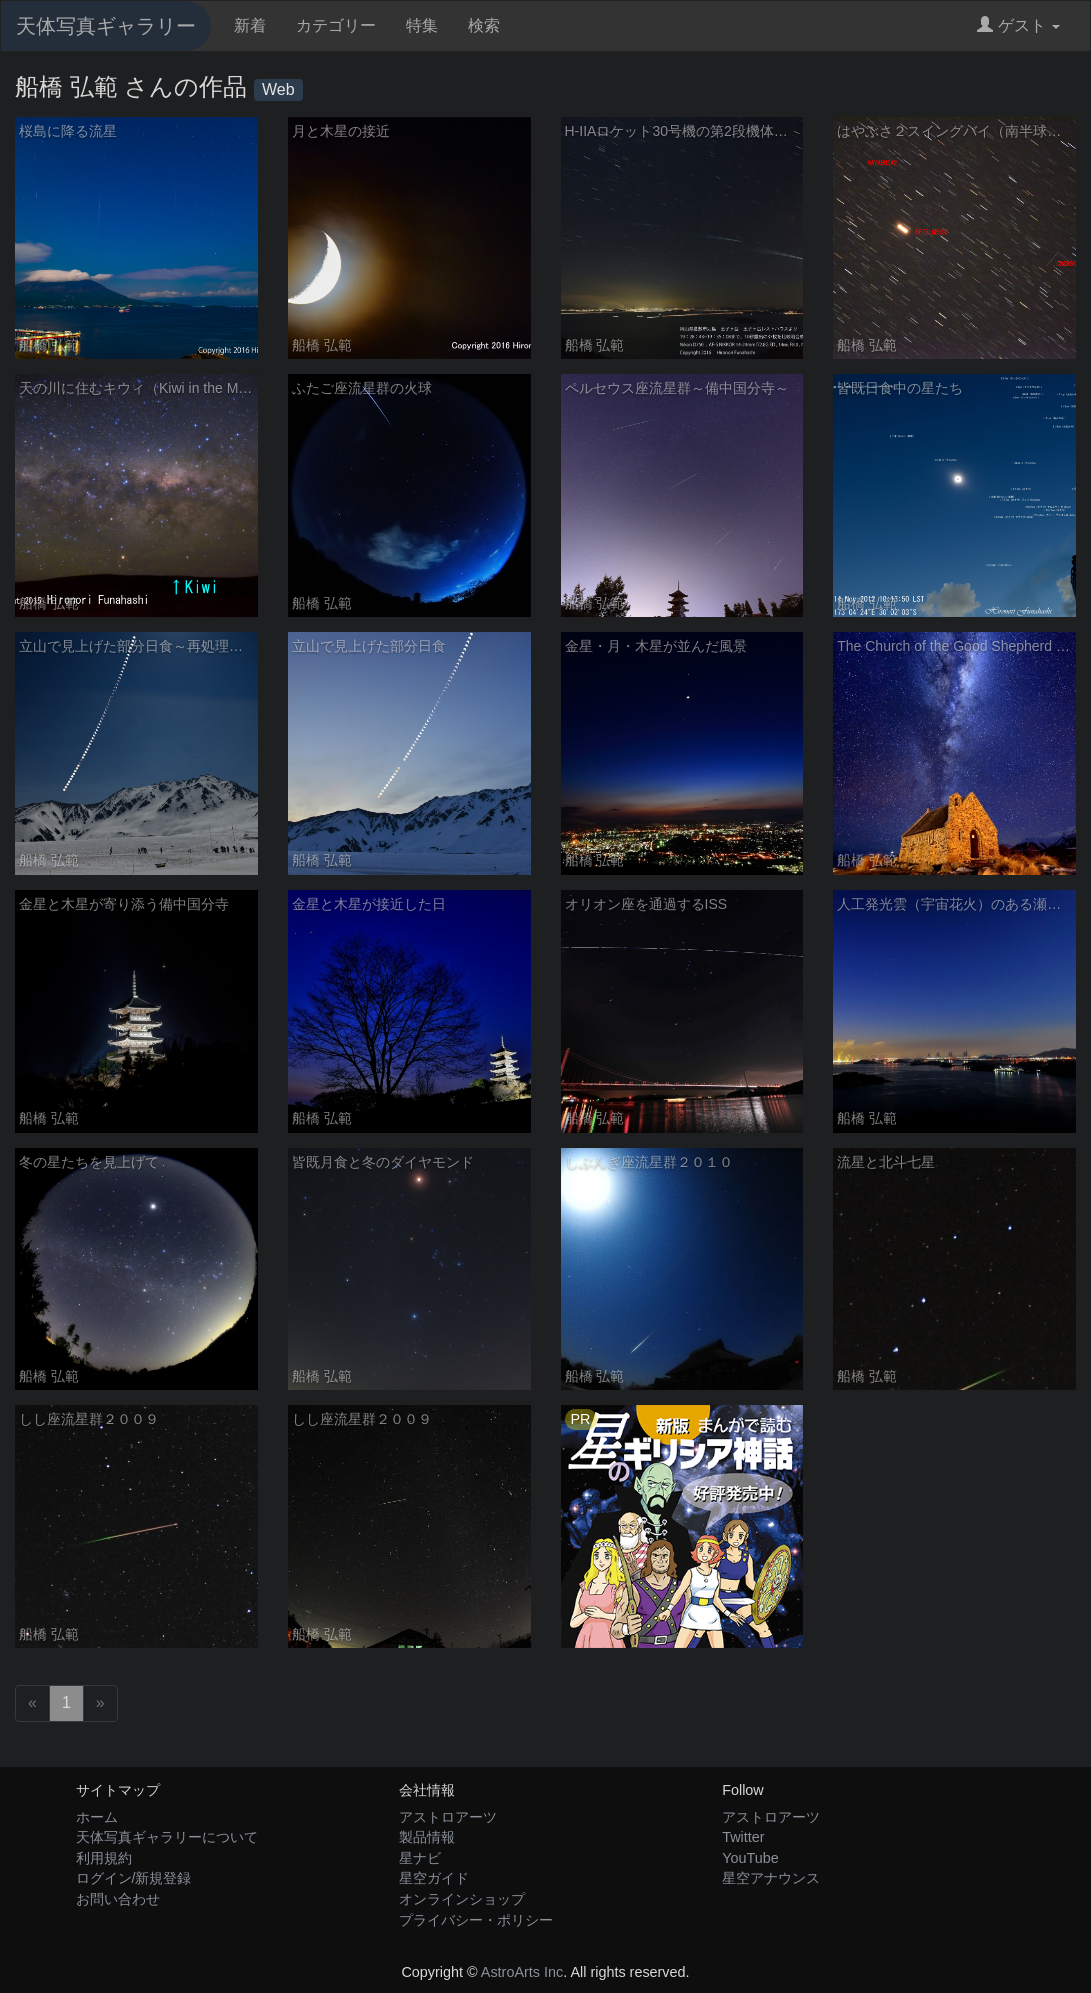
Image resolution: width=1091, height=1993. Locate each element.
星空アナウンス (771, 1878)
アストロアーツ (448, 1817)
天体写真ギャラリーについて (167, 1837)
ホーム (97, 1817)
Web (278, 89)
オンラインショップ (462, 1899)
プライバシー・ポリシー (476, 1920)
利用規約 (104, 1858)
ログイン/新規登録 (134, 1878)
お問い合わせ (118, 1899)
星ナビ (420, 1858)
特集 (422, 25)
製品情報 (427, 1837)
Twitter (743, 1837)
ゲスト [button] (1018, 25)
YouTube (750, 1858)
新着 (250, 25)
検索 (484, 25)
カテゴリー (336, 25)
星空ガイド (434, 1878)
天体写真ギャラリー (106, 26)
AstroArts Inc (522, 1972)
